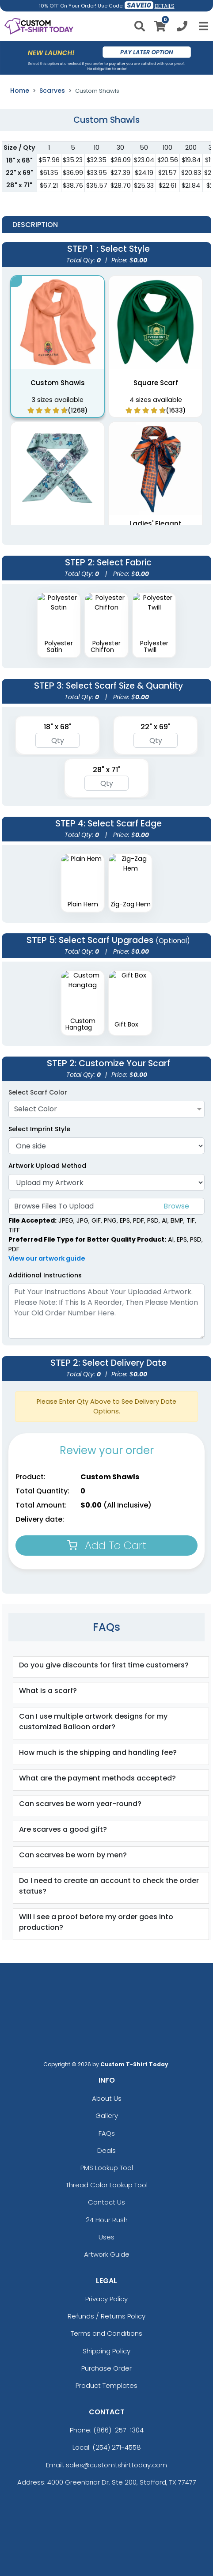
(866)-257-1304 (118, 2430)
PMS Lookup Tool (106, 2167)
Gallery (106, 2115)
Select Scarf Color (37, 1092)
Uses (106, 2237)
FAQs (107, 2133)
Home (19, 90)
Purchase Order (106, 2368)
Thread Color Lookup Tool (107, 2185)
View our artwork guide (46, 1258)
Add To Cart (106, 1545)
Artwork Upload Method (47, 1165)
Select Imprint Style (39, 1129)
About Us (107, 2098)
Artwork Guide (106, 2254)
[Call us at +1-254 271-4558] (182, 27)
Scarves (52, 90)
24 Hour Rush (107, 2219)
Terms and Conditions (106, 2333)
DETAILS (165, 6)
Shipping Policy (106, 2351)
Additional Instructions (45, 1275)
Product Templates (106, 2385)
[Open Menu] (202, 26)
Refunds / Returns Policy (106, 2316)
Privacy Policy (106, 2298)
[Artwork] (106, 1182)
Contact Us (106, 2202)
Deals (106, 2150)
